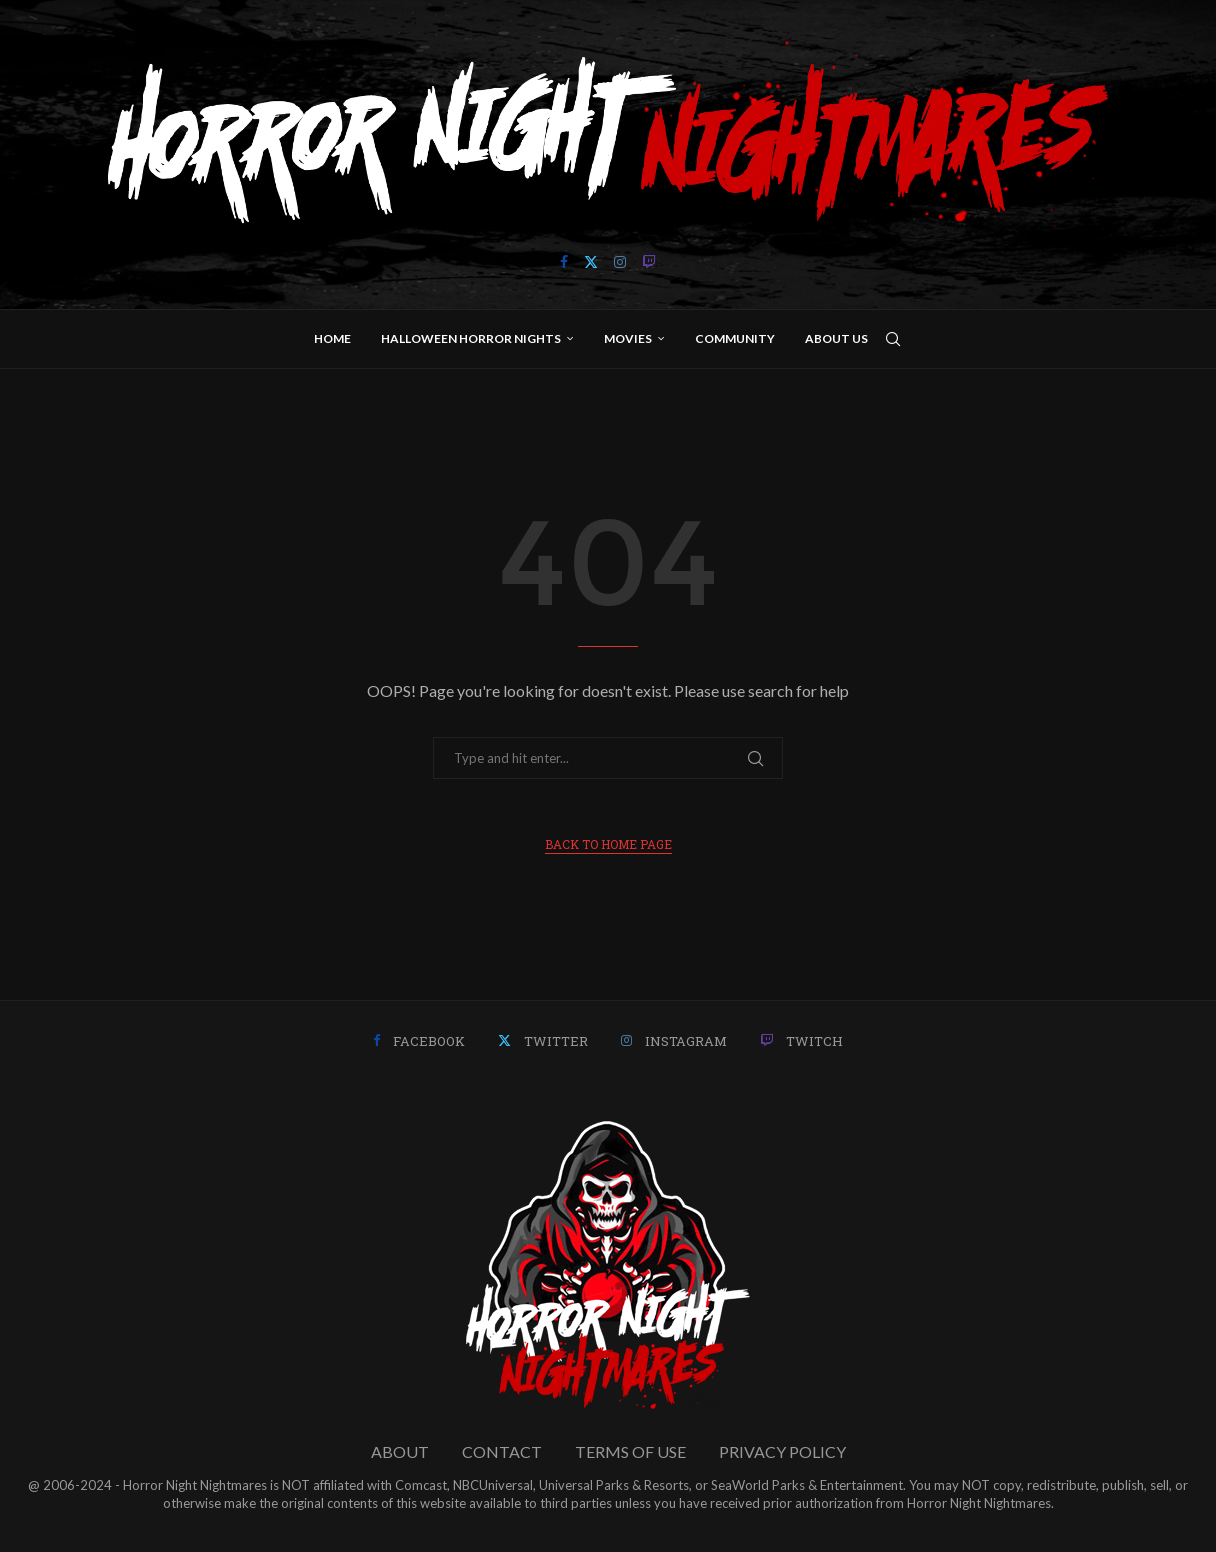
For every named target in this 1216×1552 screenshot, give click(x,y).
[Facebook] (564, 262)
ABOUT (400, 1451)
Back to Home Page (608, 844)
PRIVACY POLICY (782, 1451)
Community (735, 338)
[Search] (893, 339)
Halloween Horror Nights (471, 338)
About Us (836, 338)
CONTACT (502, 1451)
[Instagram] (620, 262)
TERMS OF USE (630, 1451)
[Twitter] (591, 262)
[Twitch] (649, 262)
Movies (628, 338)
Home (332, 338)
